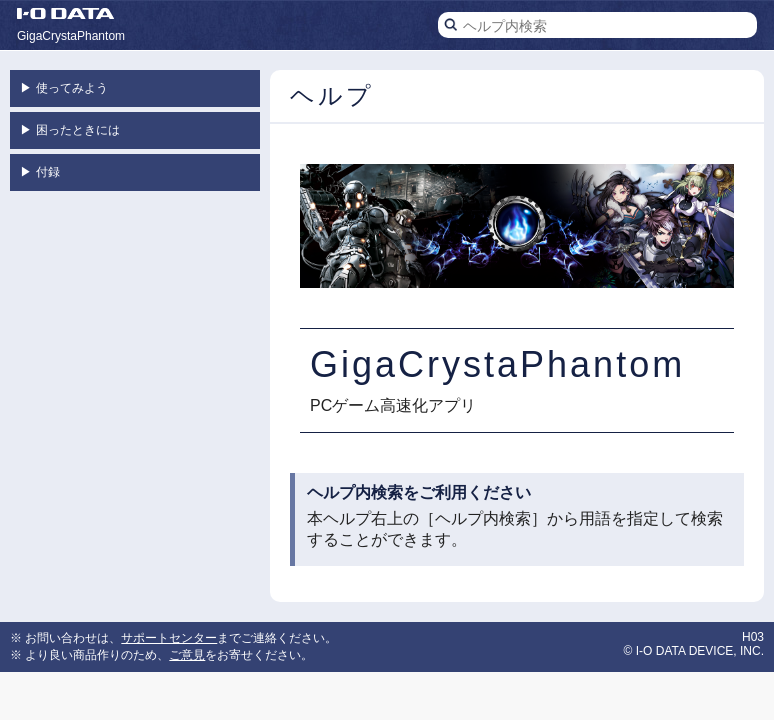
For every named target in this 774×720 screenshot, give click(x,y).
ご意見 (187, 655)
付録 (40, 172)
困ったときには (70, 130)
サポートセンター (169, 638)
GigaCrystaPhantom (71, 36)
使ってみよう (64, 88)
